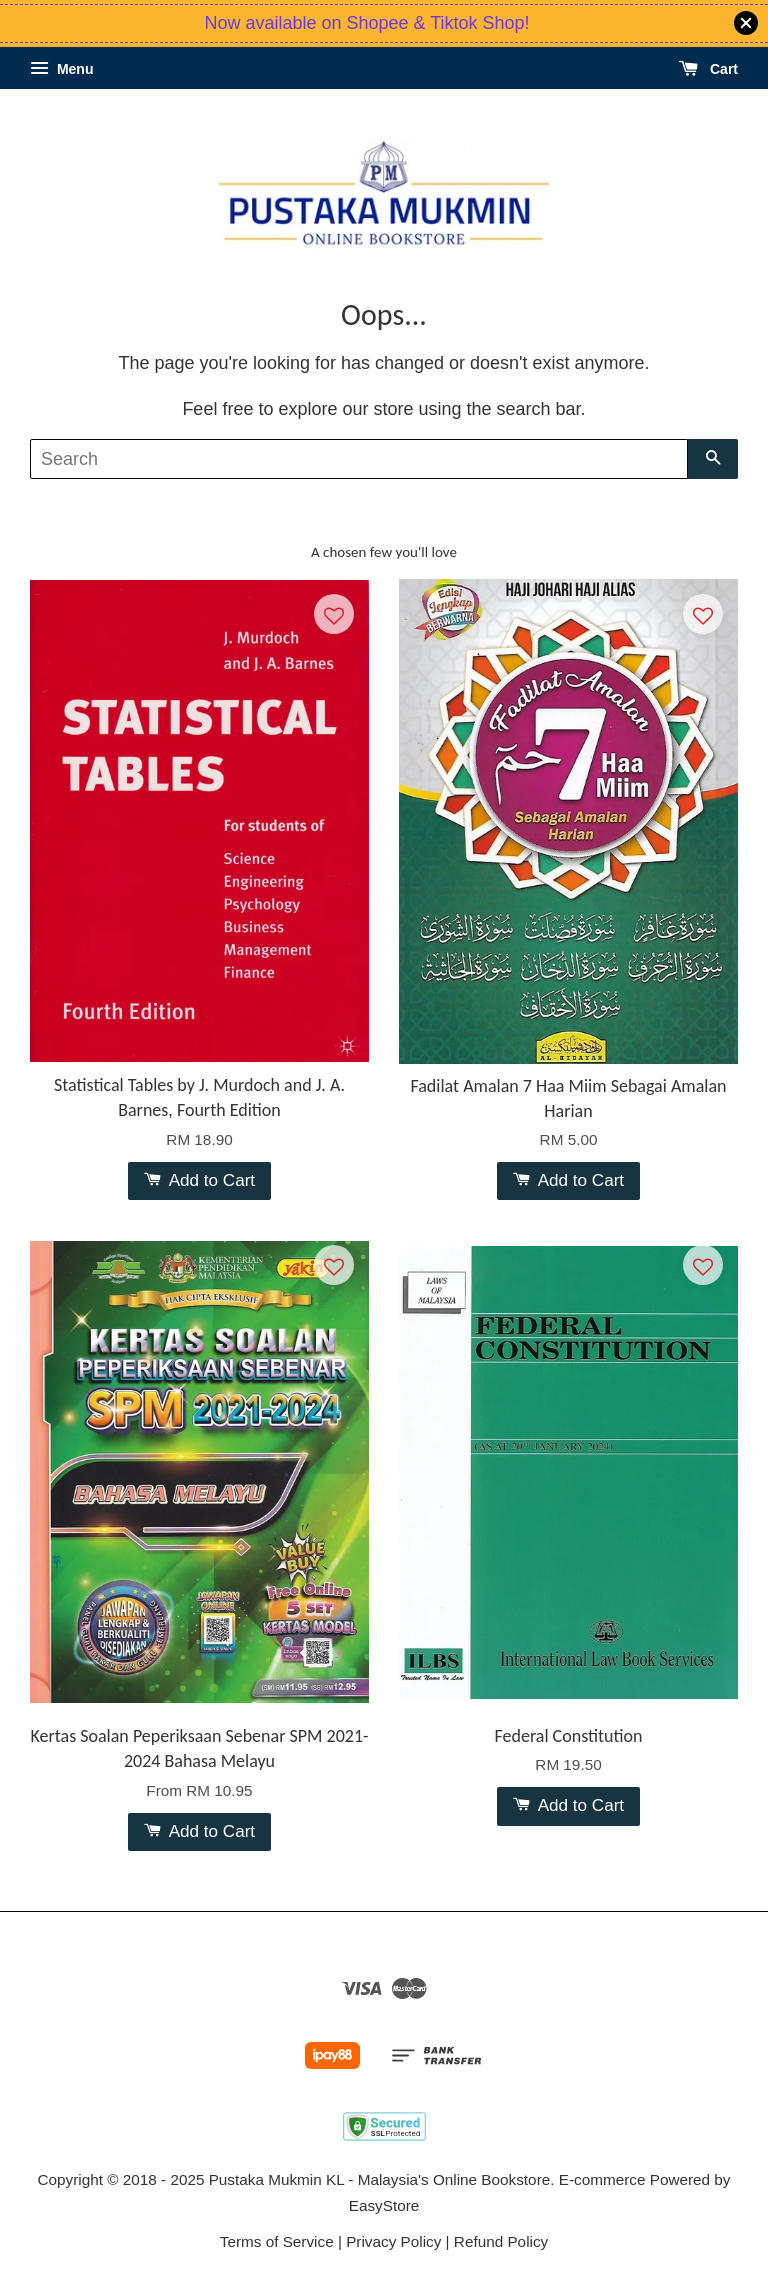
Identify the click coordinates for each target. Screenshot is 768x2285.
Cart (708, 69)
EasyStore (384, 2205)
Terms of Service (277, 2241)
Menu (61, 69)
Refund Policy (501, 2241)
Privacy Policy (393, 2241)
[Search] (359, 459)
